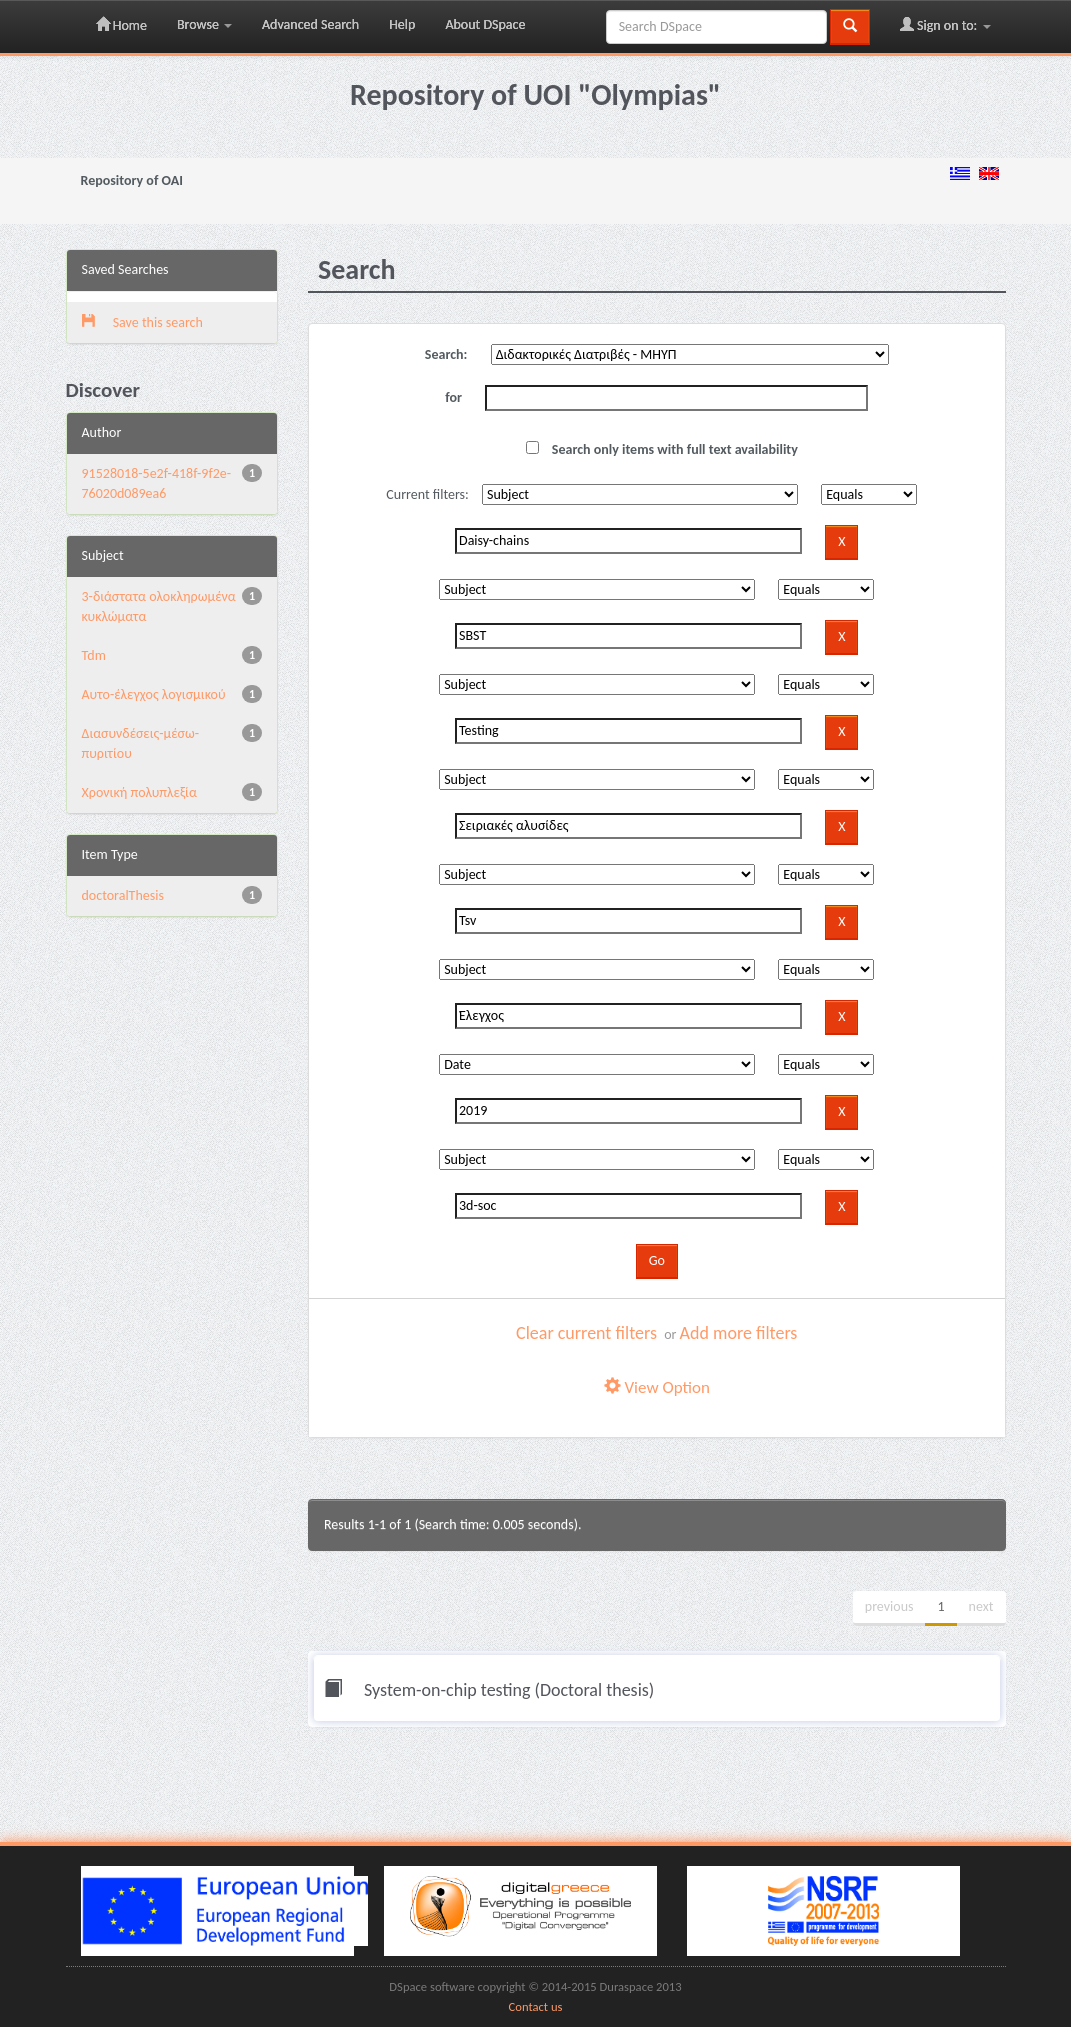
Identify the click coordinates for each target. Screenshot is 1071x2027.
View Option (657, 1387)
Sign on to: (945, 25)
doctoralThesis (123, 895)
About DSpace (485, 24)
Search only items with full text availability (662, 449)
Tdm (94, 655)
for (453, 397)
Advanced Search (310, 24)
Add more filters (739, 1333)
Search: (446, 354)
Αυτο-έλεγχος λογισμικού (154, 694)
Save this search (142, 322)
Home (121, 25)
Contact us (536, 2006)
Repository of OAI (132, 180)
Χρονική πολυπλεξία (139, 792)
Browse (204, 24)
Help (402, 24)
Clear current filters (586, 1333)
